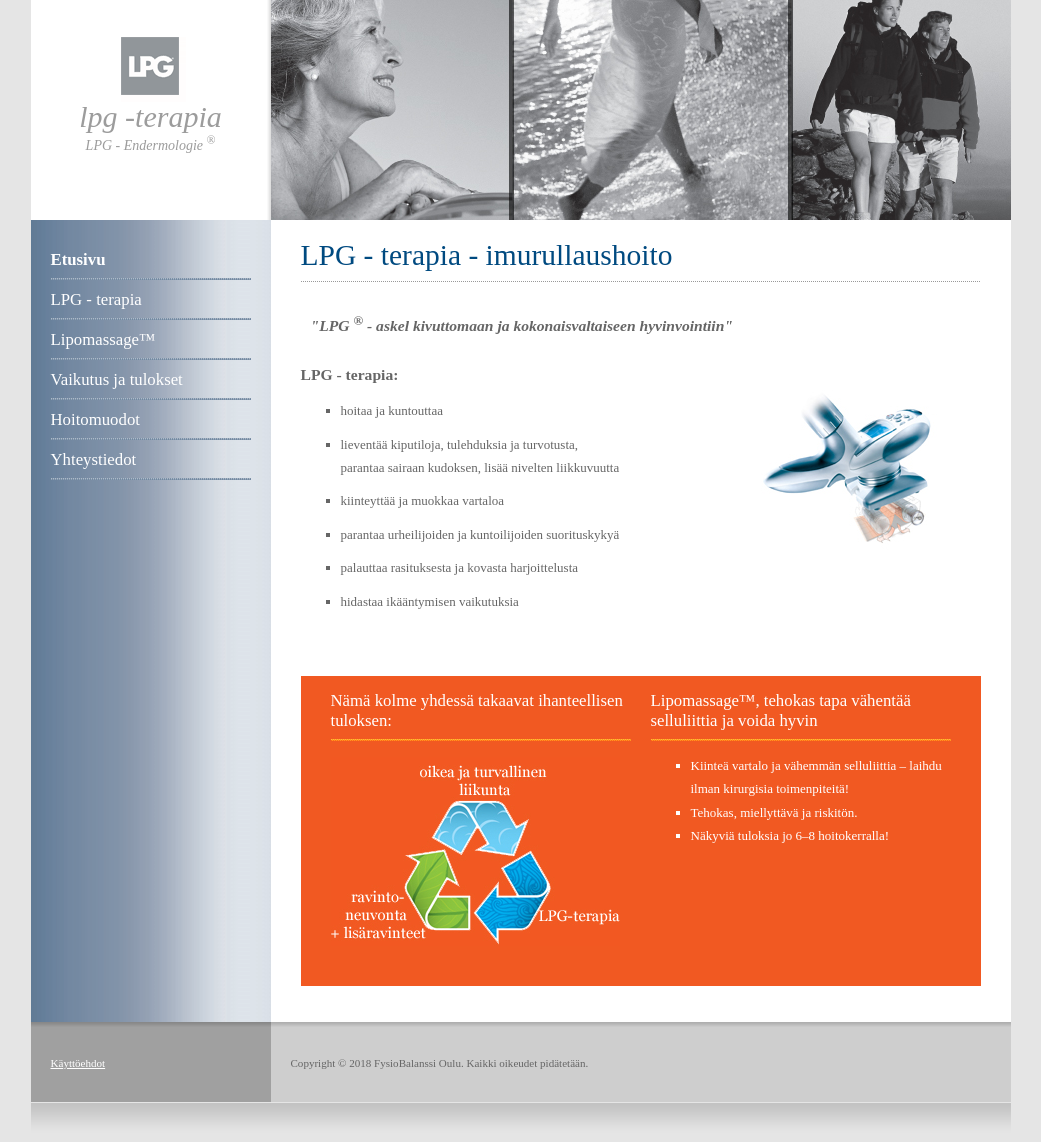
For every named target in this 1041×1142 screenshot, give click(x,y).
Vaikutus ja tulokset (117, 379)
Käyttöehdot (78, 1063)
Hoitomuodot (95, 419)
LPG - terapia (96, 299)
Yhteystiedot (94, 459)
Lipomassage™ (103, 339)
